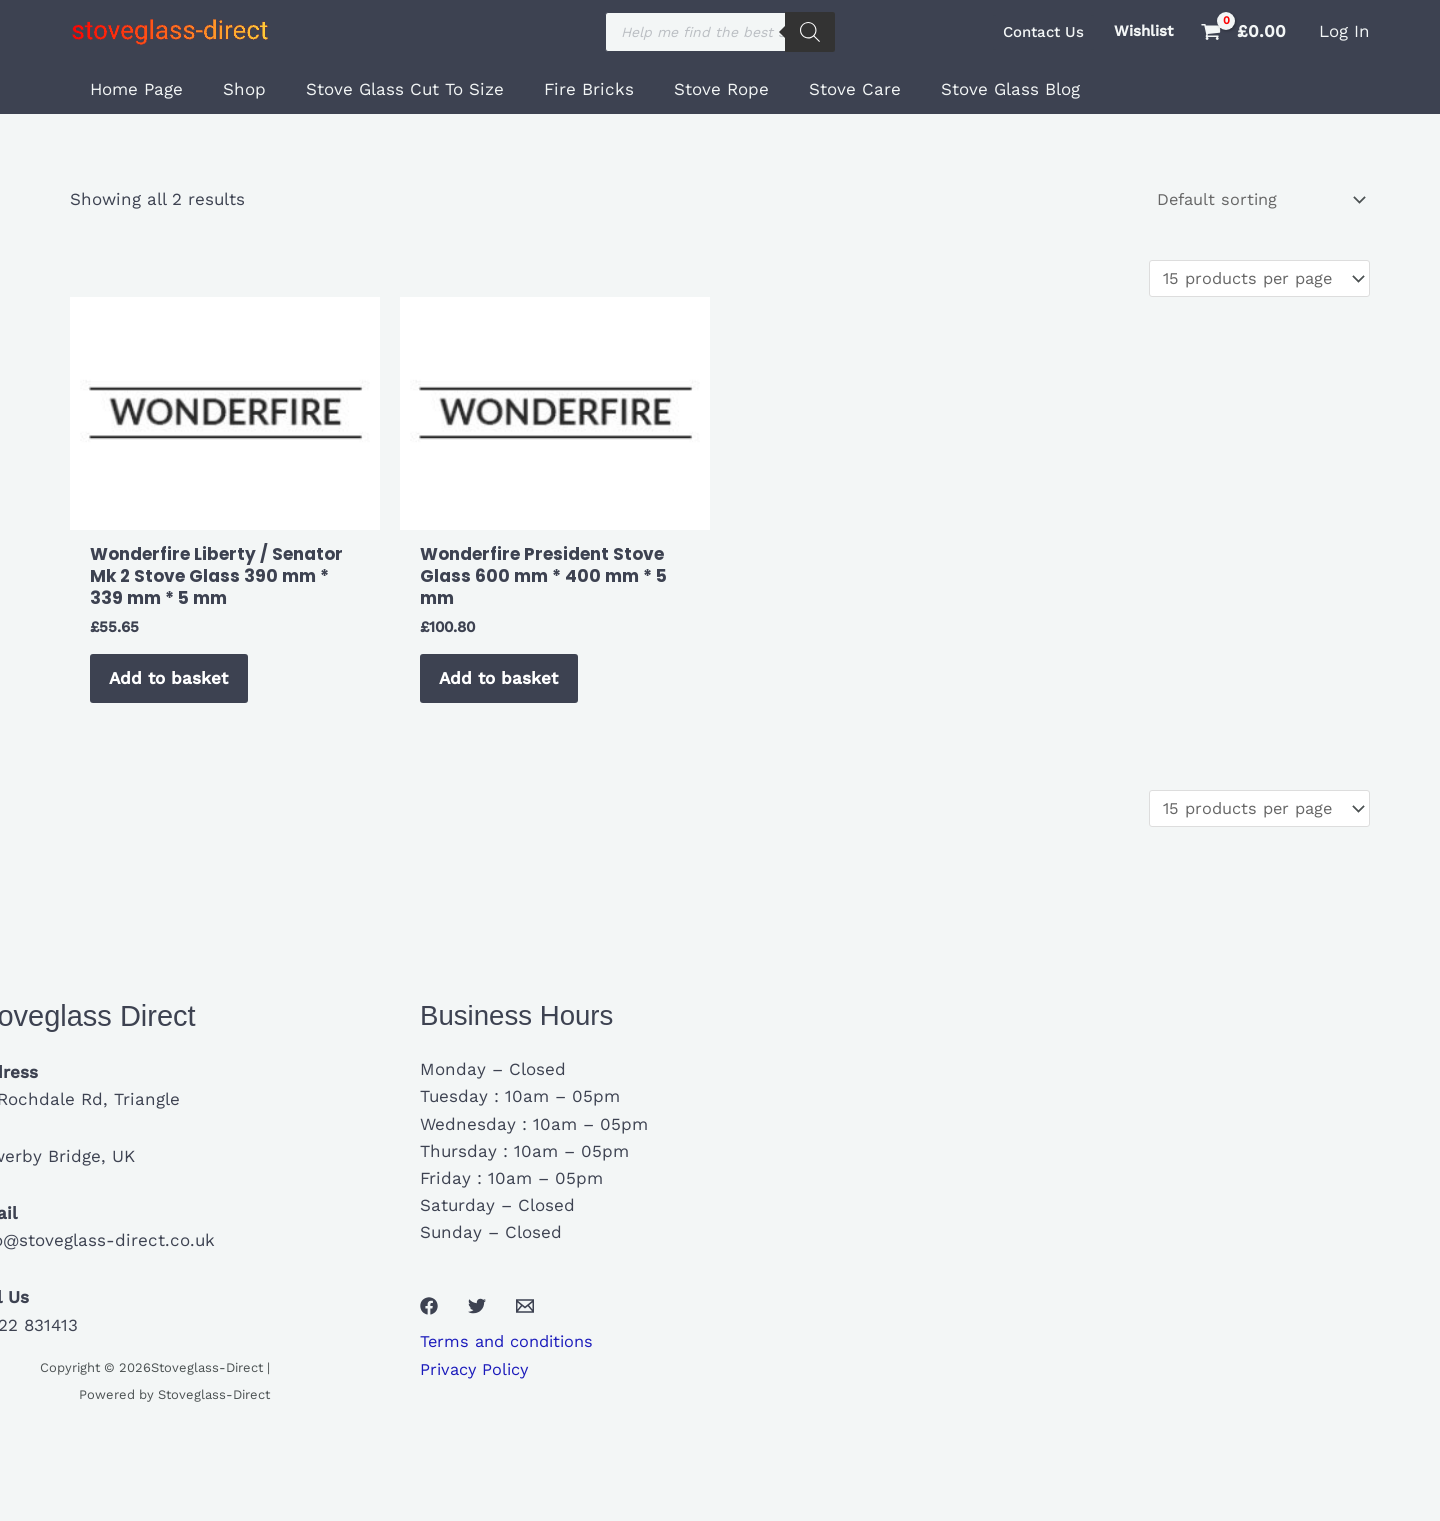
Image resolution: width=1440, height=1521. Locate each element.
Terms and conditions (511, 1355)
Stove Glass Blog (971, 89)
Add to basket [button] (173, 685)
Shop (235, 89)
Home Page (133, 89)
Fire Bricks (568, 89)
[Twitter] (477, 1319)
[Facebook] (429, 1319)
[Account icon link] (1344, 31)
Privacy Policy (477, 1382)
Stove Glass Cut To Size (390, 89)
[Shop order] (1254, 200)
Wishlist (1143, 31)
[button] (1043, 32)
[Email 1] (525, 1319)
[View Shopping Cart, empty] (1246, 31)
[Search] (810, 32)
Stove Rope (694, 89)
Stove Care (822, 89)
